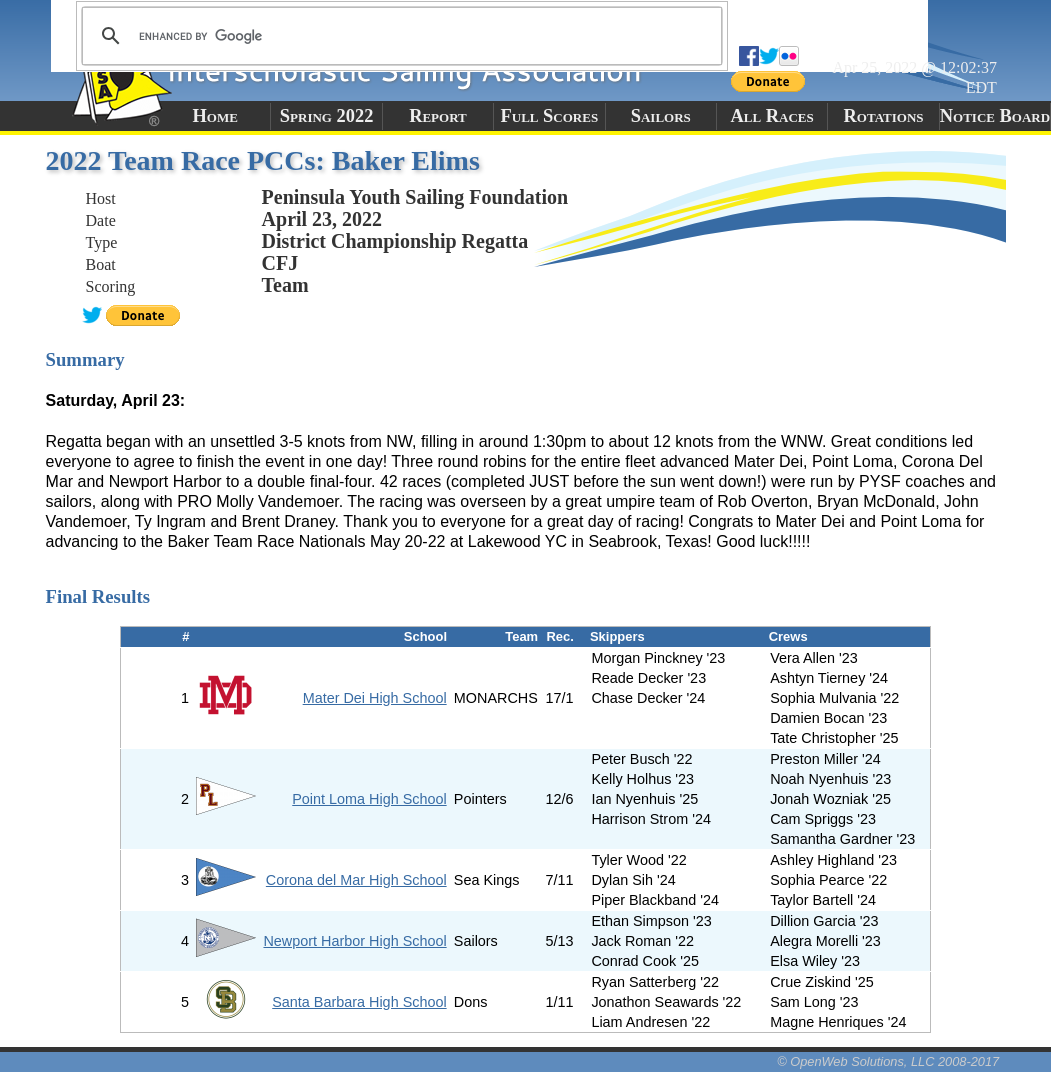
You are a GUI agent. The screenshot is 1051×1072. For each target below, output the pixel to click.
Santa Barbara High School (359, 1002)
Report (438, 116)
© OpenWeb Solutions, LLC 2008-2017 (888, 1061)
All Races (772, 116)
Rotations (884, 116)
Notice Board (995, 116)
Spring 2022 (327, 116)
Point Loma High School (369, 799)
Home (215, 116)
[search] (399, 36)
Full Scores (550, 116)
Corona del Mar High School (356, 880)
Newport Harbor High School (354, 941)
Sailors (661, 116)
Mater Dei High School (375, 698)
